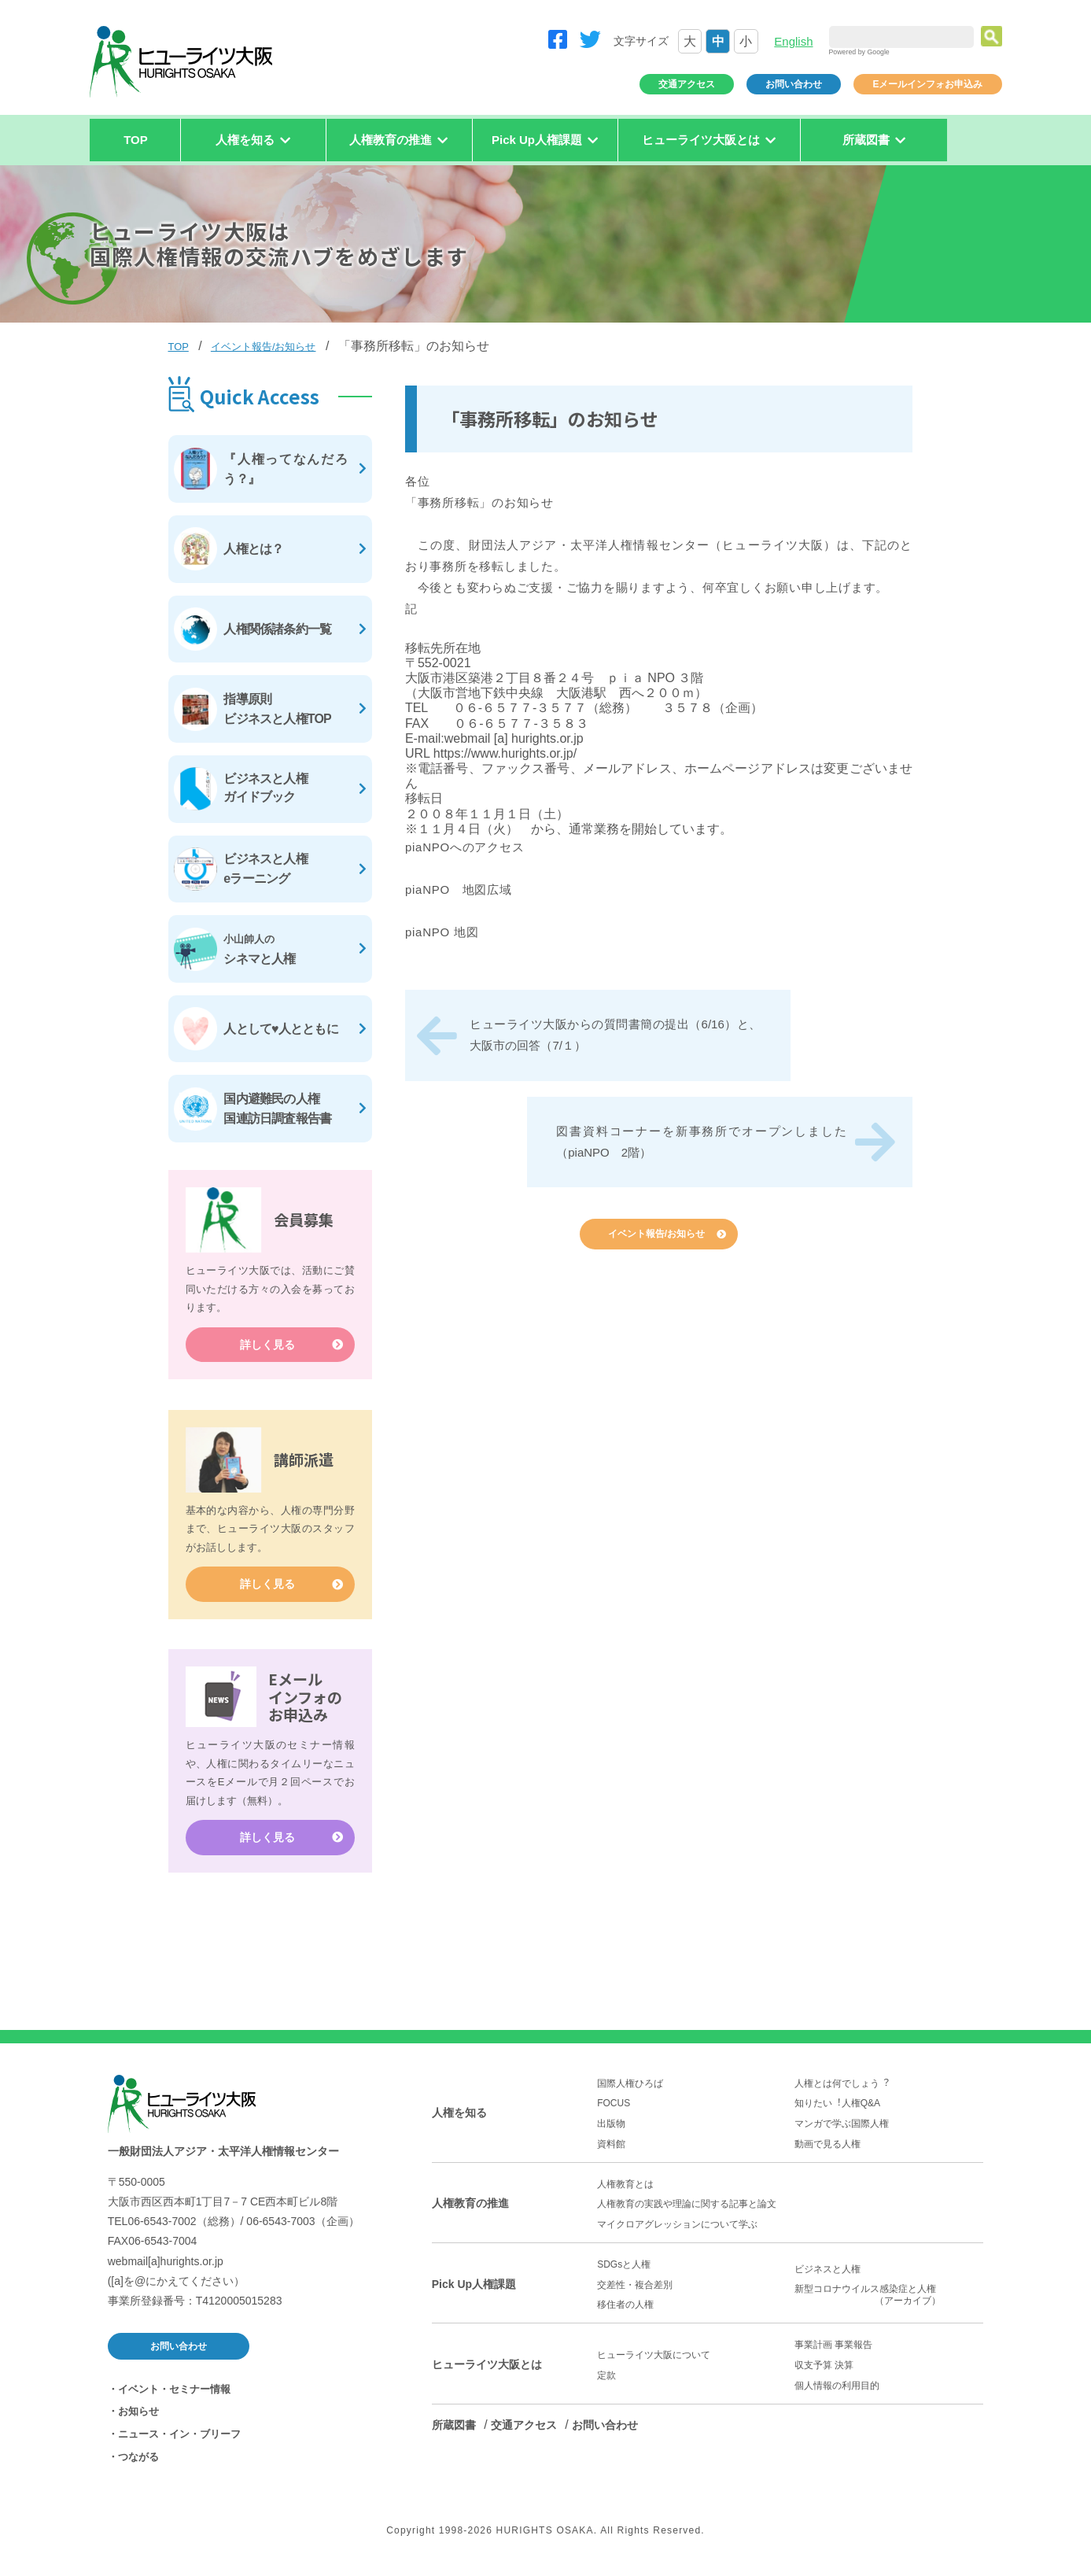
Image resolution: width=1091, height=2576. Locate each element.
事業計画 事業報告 (833, 2353)
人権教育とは (625, 2192)
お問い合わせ (793, 84)
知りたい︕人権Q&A (837, 2111)
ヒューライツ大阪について (653, 2363)
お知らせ (138, 2420)
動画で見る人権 (827, 2151)
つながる (138, 2465)
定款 (606, 2383)
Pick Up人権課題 (474, 2292)
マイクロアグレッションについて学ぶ (677, 2232)
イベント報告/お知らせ (263, 346)
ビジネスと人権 (827, 2277)
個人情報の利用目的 (836, 2393)
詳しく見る (267, 1352)
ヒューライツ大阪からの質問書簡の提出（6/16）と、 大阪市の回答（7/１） (615, 1034)
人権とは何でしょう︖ (841, 2091)
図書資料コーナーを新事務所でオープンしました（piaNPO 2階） (701, 1141)
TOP (135, 139)
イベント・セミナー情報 (174, 2397)
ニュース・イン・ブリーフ (179, 2443)
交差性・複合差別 (635, 2292)
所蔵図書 (454, 2433)
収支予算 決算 (823, 2373)
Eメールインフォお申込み (927, 84)
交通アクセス (686, 84)
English (793, 41)
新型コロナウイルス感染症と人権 (889, 2304)
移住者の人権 (625, 2313)
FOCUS (613, 2111)
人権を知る (459, 2121)
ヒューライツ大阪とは (487, 2373)
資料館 (611, 2151)
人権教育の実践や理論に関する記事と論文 (686, 2212)
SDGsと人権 (624, 2273)
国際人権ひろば (630, 2091)
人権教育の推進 (470, 2211)
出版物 (611, 2132)
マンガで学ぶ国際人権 (841, 2132)
